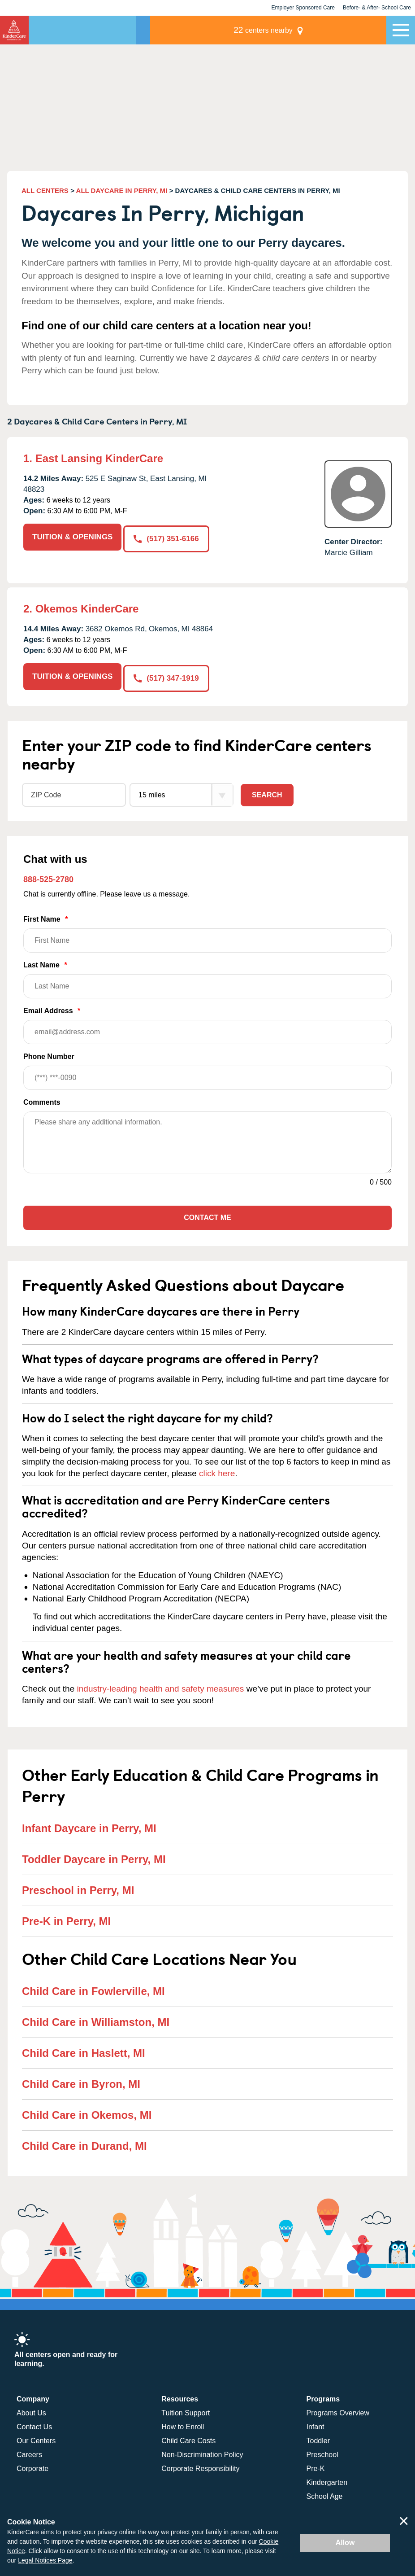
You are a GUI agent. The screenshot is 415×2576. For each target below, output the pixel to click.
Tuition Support (185, 2411)
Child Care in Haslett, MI (83, 2051)
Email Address (207, 1023)
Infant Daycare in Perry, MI (89, 1826)
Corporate (32, 2467)
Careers (29, 2453)
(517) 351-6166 (167, 537)
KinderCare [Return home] (14, 30)
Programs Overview (338, 2411)
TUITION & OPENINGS (72, 537)
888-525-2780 (48, 877)
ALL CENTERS (45, 190)
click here (217, 1471)
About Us (31, 2411)
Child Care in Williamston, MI (95, 2020)
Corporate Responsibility (200, 2467)
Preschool (322, 2453)
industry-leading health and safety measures (160, 1687)
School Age (325, 2494)
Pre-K (316, 2467)
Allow (345, 2542)
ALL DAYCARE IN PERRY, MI (122, 190)
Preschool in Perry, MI (78, 1888)
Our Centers (36, 2439)
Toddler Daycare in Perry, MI (94, 1857)
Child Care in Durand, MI (84, 2144)
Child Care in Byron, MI (81, 2082)
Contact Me (207, 1216)
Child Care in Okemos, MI (86, 2113)
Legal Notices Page (45, 2560)
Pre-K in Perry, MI (66, 1919)
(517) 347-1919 (167, 676)
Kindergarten (327, 2480)
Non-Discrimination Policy (202, 2453)
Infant (315, 2425)
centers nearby (324, 30)
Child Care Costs (188, 2439)
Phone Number (207, 1069)
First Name (207, 932)
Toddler (318, 2439)
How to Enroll (182, 2425)
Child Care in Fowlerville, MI (93, 1989)
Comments (42, 1100)
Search (267, 793)
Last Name (207, 978)
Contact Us (34, 2425)
